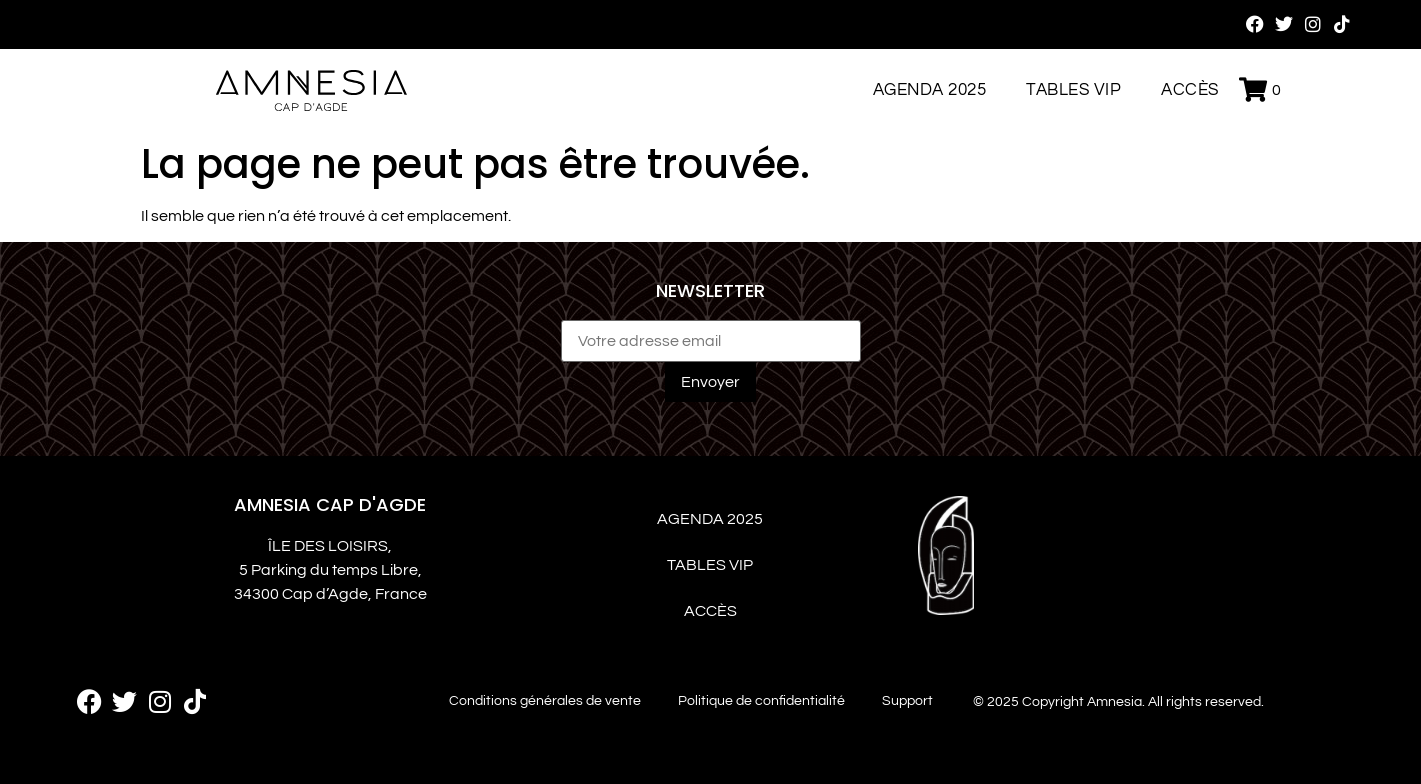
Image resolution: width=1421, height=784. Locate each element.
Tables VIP (1073, 90)
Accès (1190, 90)
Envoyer (710, 382)
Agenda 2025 (930, 90)
